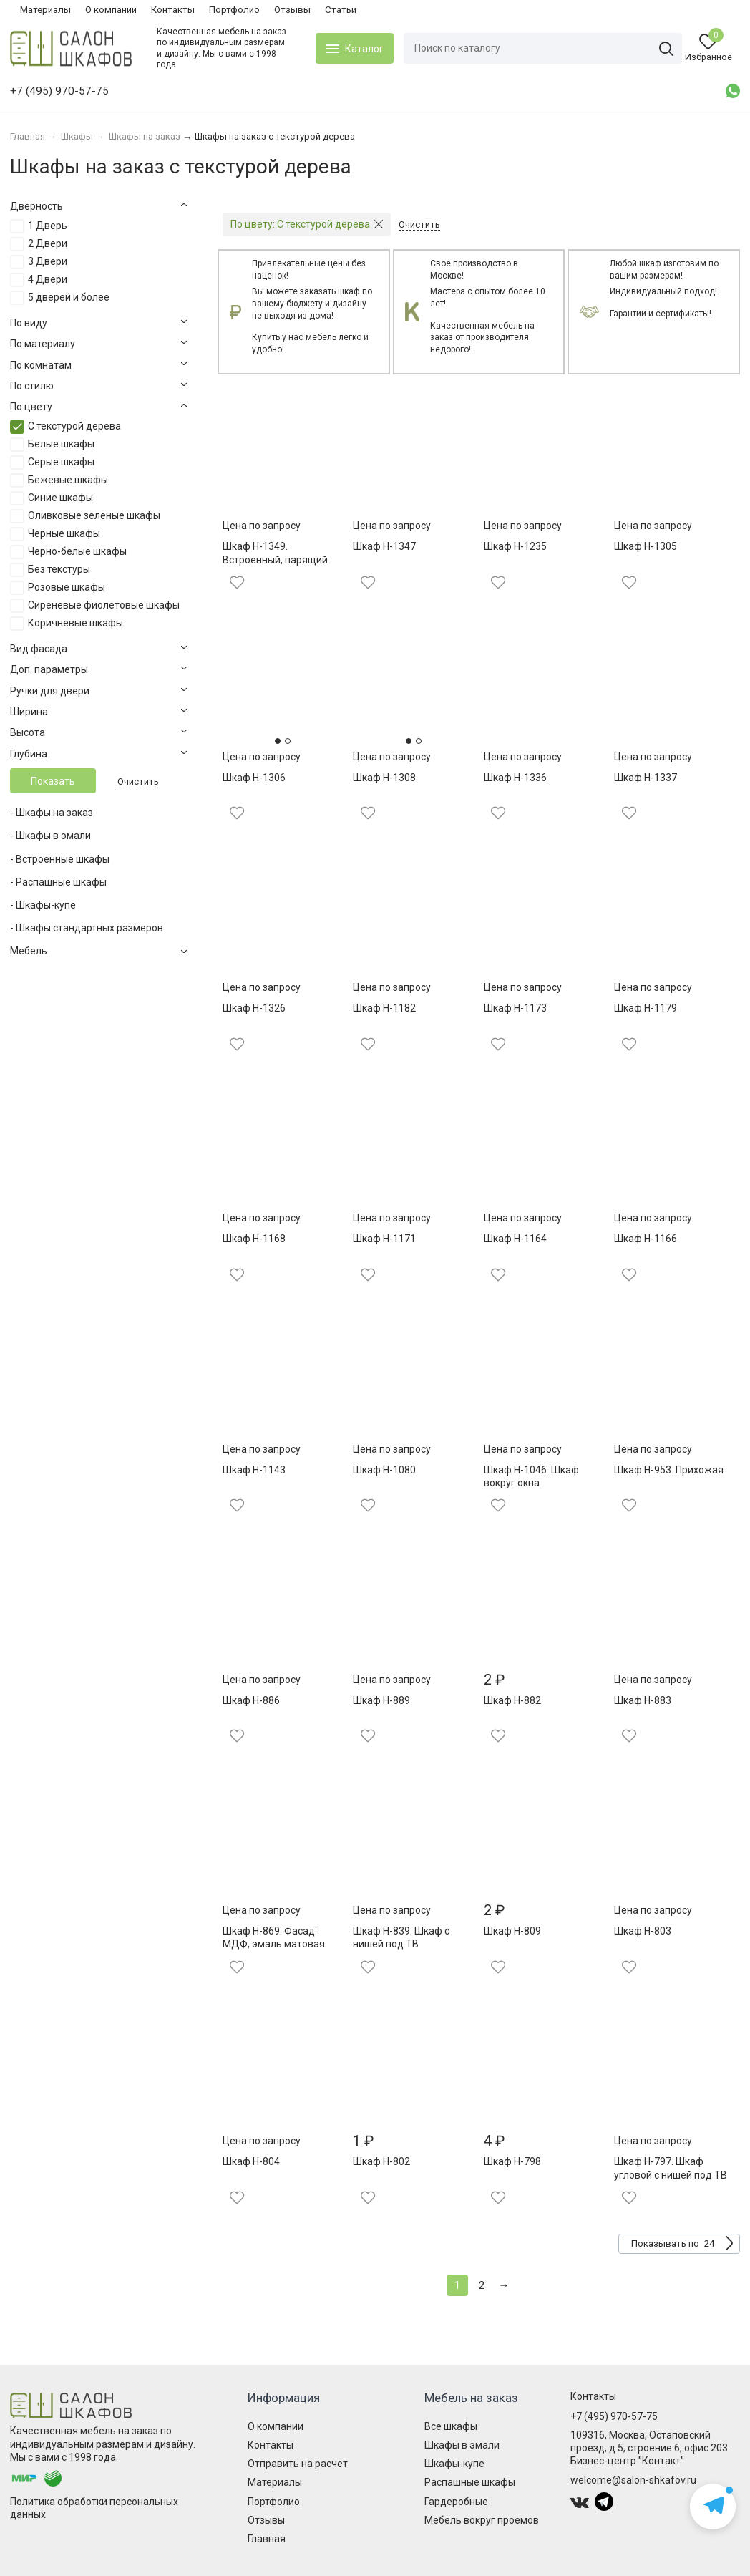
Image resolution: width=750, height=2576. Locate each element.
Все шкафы (450, 2426)
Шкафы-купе (454, 2463)
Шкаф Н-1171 (384, 1238)
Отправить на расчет (298, 2463)
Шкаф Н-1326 (254, 1008)
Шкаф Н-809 (512, 1931)
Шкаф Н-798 (512, 2161)
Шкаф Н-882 (512, 1700)
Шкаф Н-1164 (515, 1238)
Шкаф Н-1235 (515, 546)
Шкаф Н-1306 (254, 777)
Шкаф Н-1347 (384, 546)
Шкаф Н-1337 (645, 777)
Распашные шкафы (469, 2482)
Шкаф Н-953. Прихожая (669, 1470)
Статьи (340, 9)
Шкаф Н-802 (381, 2161)
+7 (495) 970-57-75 (614, 2416)
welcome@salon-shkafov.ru (633, 2480)
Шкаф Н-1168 (254, 1238)
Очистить (138, 781)
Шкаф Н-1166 (645, 1238)
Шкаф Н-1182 (384, 1008)
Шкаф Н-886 (251, 1700)
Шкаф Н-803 (642, 1931)
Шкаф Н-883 (642, 1700)
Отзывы (292, 9)
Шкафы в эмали (462, 2445)
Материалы (45, 9)
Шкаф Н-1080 (384, 1470)
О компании (111, 9)
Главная (267, 2538)
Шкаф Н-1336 (515, 777)
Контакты (173, 9)
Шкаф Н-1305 (645, 546)
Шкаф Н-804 (251, 2161)
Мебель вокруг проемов (481, 2520)
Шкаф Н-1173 (515, 1008)
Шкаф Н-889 (381, 1700)
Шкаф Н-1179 (645, 1008)
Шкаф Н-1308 (384, 777)
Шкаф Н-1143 (254, 1470)
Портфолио (234, 9)
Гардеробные (456, 2501)
